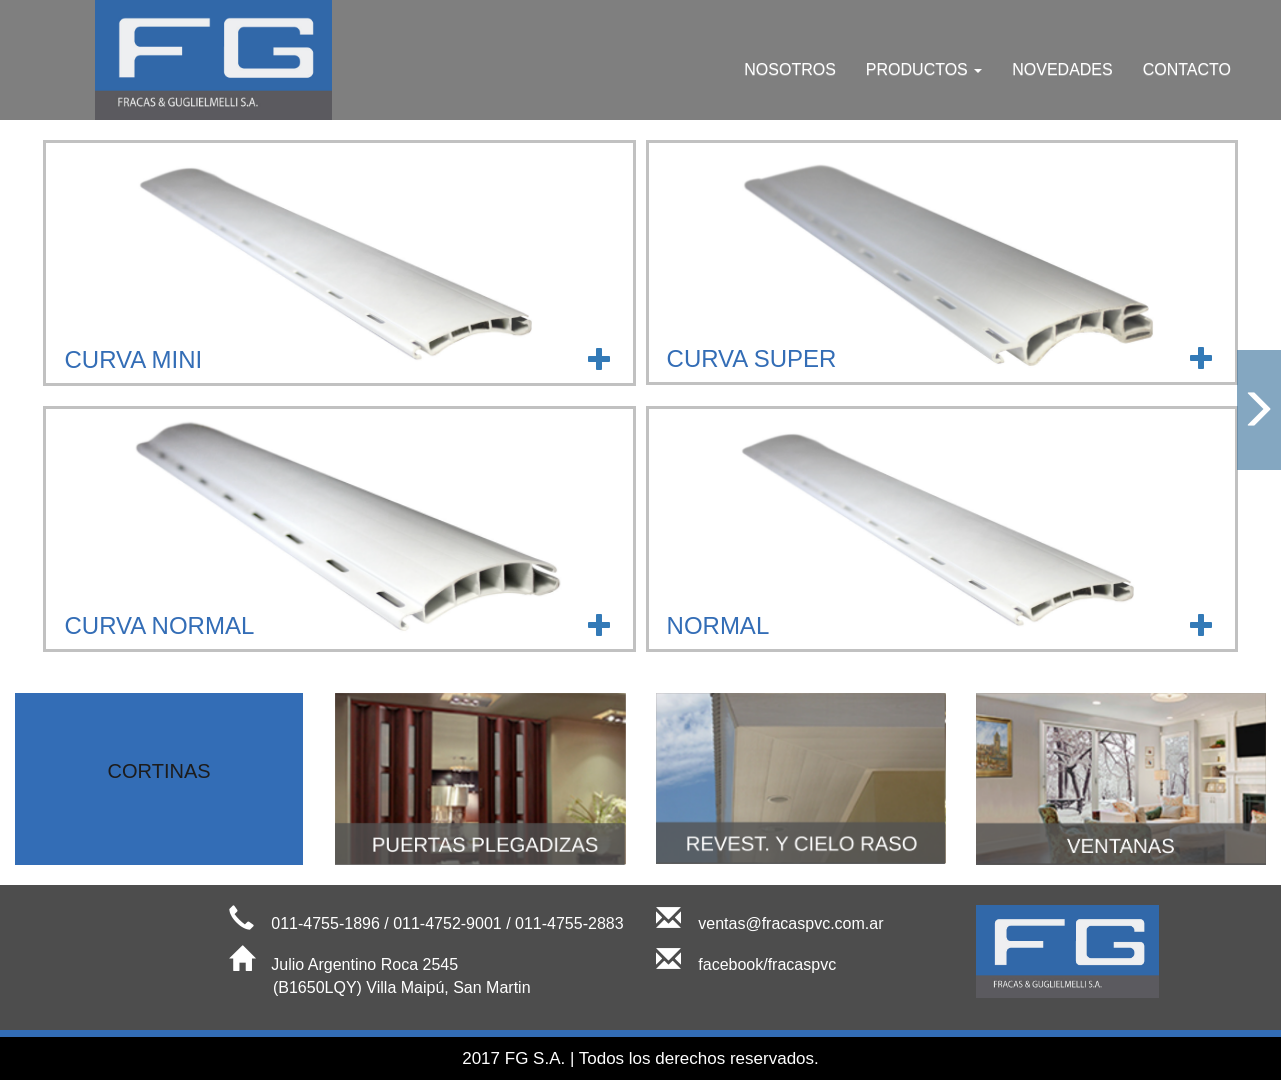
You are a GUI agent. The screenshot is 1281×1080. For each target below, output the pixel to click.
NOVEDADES (1062, 69)
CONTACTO (1187, 69)
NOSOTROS (790, 69)
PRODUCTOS (924, 69)
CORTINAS (159, 771)
